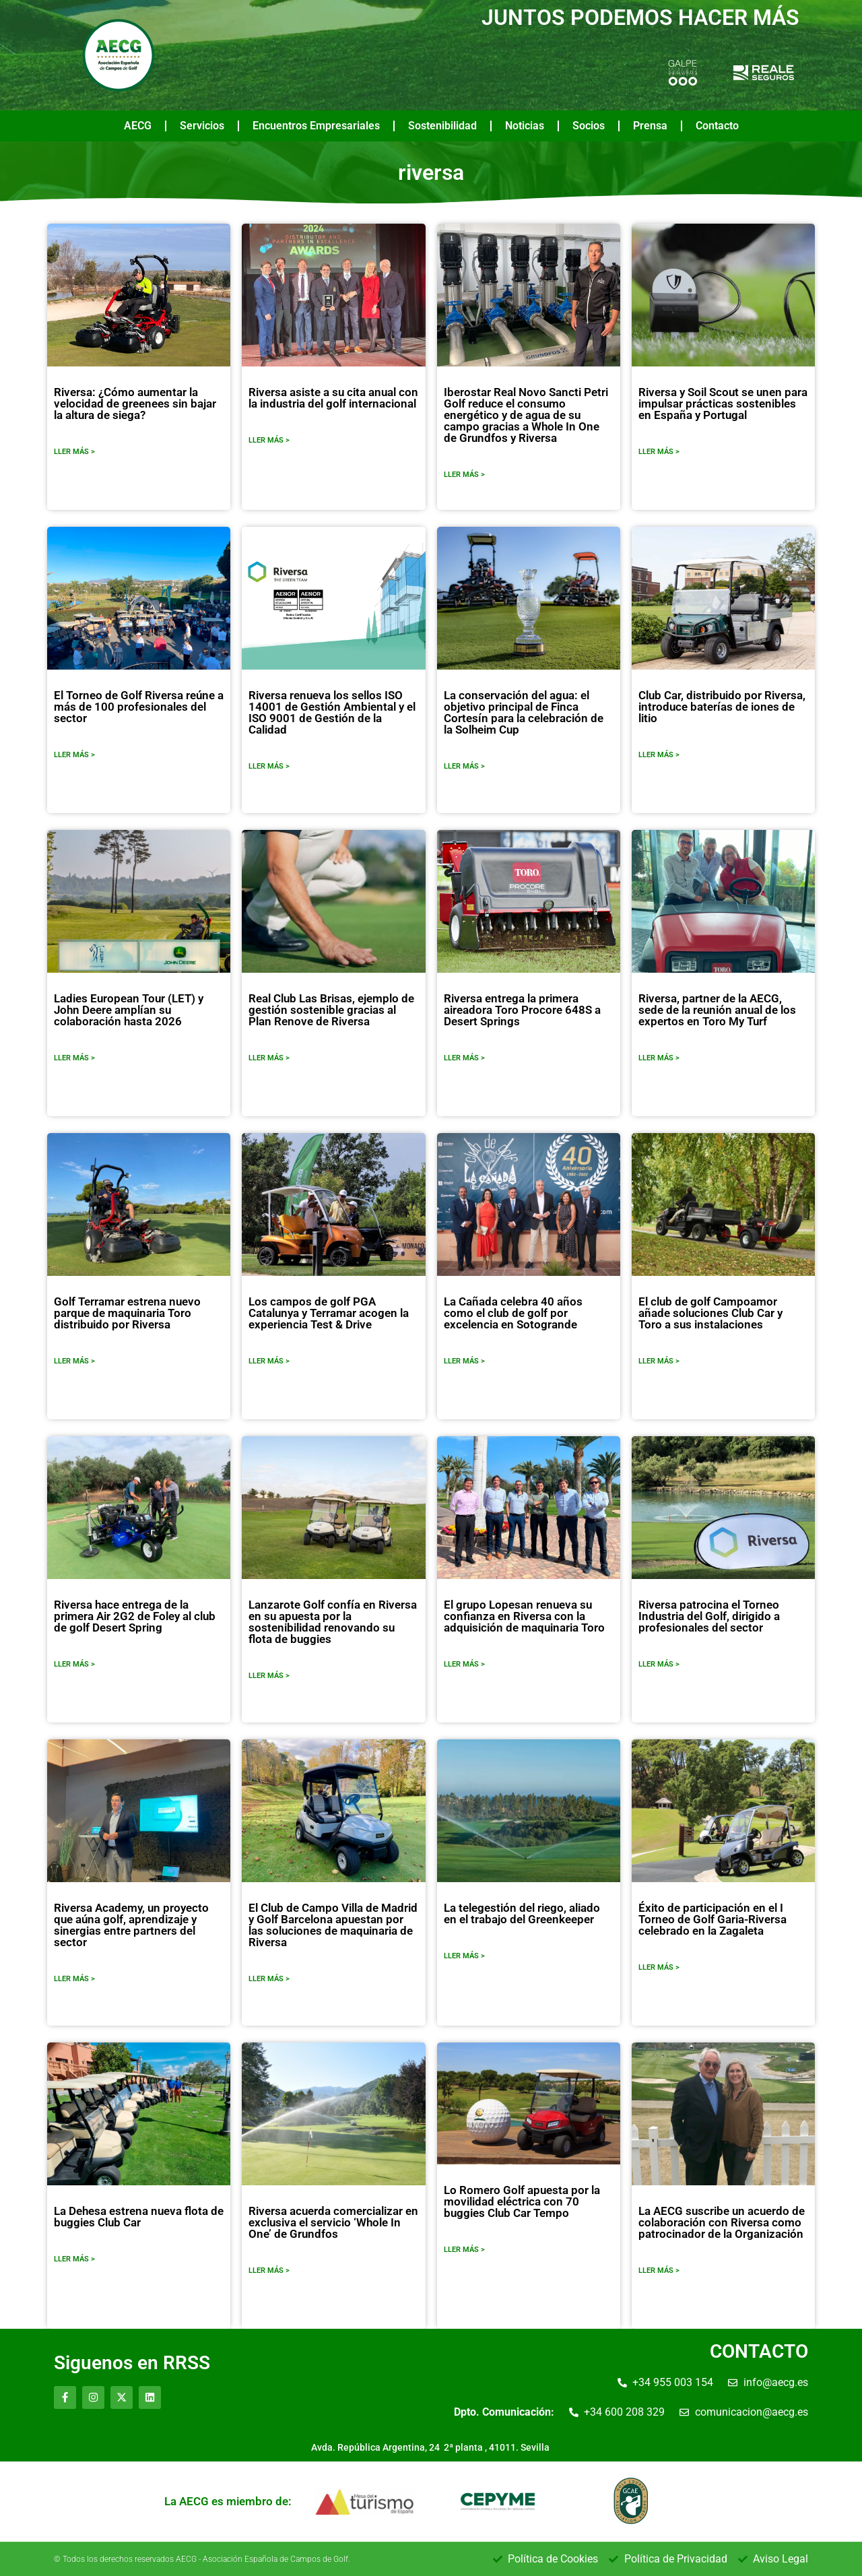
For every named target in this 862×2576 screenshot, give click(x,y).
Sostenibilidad (442, 125)
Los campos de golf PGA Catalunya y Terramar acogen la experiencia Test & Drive (328, 1313)
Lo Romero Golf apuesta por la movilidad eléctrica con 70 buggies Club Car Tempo (522, 2201)
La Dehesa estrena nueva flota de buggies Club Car (139, 2216)
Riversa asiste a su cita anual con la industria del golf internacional (333, 397)
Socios (588, 125)
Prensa (650, 125)
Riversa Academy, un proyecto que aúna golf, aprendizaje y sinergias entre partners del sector (131, 1925)
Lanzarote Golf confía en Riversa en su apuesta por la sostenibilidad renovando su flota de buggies (332, 1622)
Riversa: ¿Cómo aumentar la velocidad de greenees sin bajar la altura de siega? (135, 403)
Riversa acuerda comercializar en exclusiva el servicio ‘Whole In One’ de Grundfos (333, 2222)
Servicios (202, 125)
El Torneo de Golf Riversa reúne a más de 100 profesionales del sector (139, 706)
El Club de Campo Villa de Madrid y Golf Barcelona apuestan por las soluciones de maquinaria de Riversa (333, 1925)
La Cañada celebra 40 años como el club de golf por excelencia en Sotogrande (513, 1313)
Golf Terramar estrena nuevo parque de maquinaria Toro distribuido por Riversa (127, 1313)
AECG (138, 125)
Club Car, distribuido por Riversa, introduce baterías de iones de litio (721, 706)
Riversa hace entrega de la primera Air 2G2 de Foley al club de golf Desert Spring (135, 1616)
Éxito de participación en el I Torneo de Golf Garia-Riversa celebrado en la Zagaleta (712, 1919)
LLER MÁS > (74, 451)
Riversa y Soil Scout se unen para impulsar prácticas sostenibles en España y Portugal (722, 403)
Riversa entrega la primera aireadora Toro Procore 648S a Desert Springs (522, 1010)
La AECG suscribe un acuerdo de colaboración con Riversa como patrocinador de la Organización (721, 2222)
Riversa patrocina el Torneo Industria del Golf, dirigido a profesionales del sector (709, 1616)
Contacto (717, 125)
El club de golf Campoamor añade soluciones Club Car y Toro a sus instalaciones (710, 1313)
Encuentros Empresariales (316, 125)
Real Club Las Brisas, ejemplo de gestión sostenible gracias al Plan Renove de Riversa (331, 1010)
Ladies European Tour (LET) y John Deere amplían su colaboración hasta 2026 (128, 1010)
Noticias (524, 125)
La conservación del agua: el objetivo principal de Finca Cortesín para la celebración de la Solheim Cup (523, 712)
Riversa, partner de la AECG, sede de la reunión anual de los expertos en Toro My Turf (717, 1010)
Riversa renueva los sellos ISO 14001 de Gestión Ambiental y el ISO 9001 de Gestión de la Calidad (332, 712)
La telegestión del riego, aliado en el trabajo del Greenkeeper (522, 1913)
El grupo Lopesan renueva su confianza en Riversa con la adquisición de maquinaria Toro (524, 1616)
